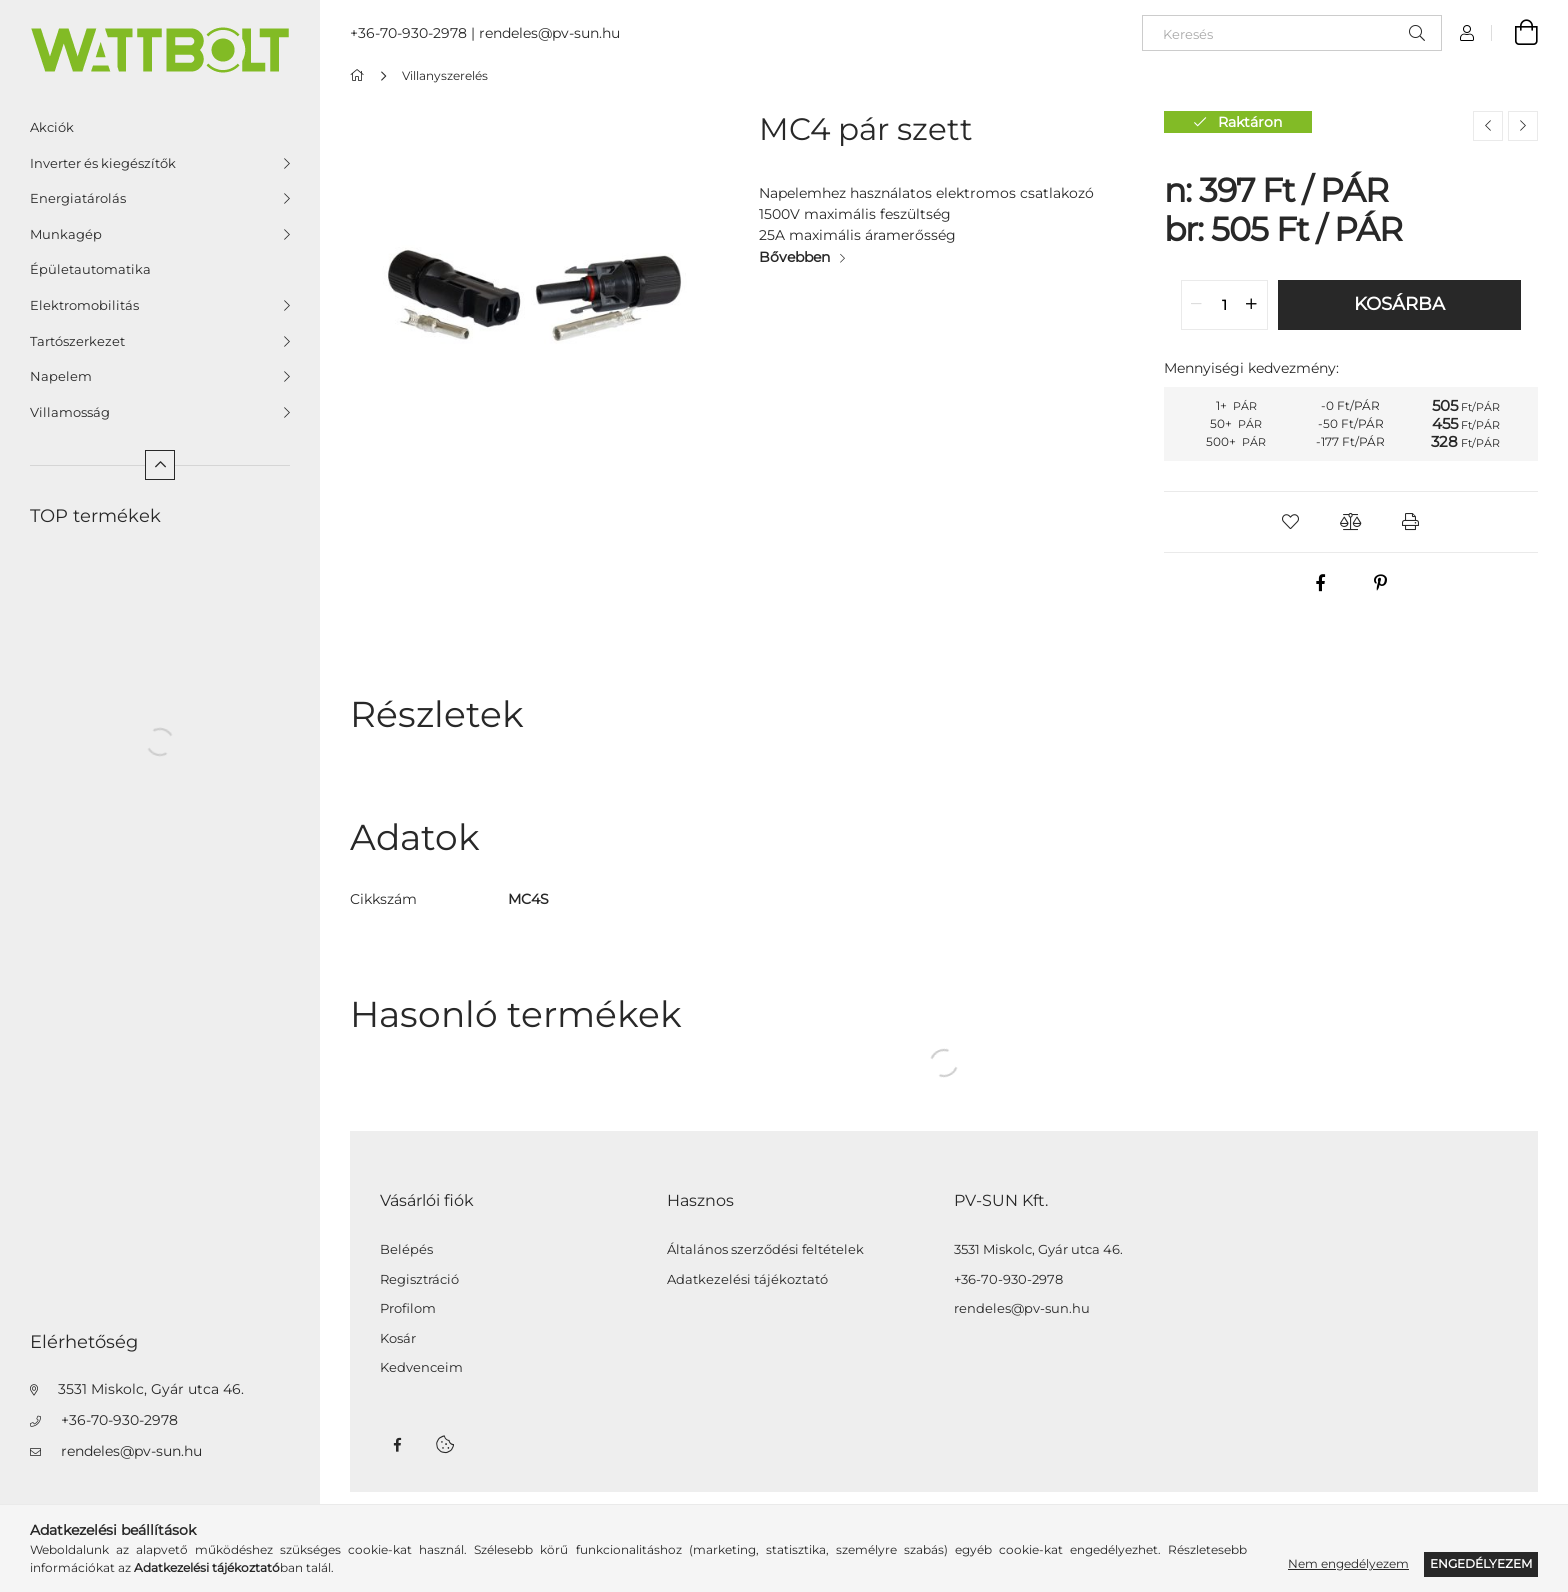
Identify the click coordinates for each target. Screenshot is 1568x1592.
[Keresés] (1292, 33)
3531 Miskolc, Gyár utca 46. (151, 1389)
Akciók (52, 127)
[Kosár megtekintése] (1515, 33)
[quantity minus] (1197, 305)
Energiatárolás (78, 198)
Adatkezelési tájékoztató (747, 1279)
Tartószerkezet (77, 341)
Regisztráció (419, 1279)
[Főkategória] (360, 75)
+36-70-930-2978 (119, 1420)
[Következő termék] (1523, 126)
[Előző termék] (1488, 126)
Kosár (398, 1338)
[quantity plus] (1252, 305)
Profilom (408, 1308)
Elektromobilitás (84, 305)
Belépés (406, 1249)
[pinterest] (1381, 583)
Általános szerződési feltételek (765, 1249)
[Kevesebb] (160, 465)
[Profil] (1467, 33)
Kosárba (1399, 304)
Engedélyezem (1481, 1563)
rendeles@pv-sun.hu (131, 1451)
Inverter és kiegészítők (103, 163)
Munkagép (66, 234)
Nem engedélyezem (1348, 1563)
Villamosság (70, 412)
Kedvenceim (421, 1367)
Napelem (61, 376)
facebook (397, 1445)
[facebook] (1321, 583)
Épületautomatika (90, 269)
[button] (1291, 522)
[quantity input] (1224, 305)
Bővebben (794, 257)
